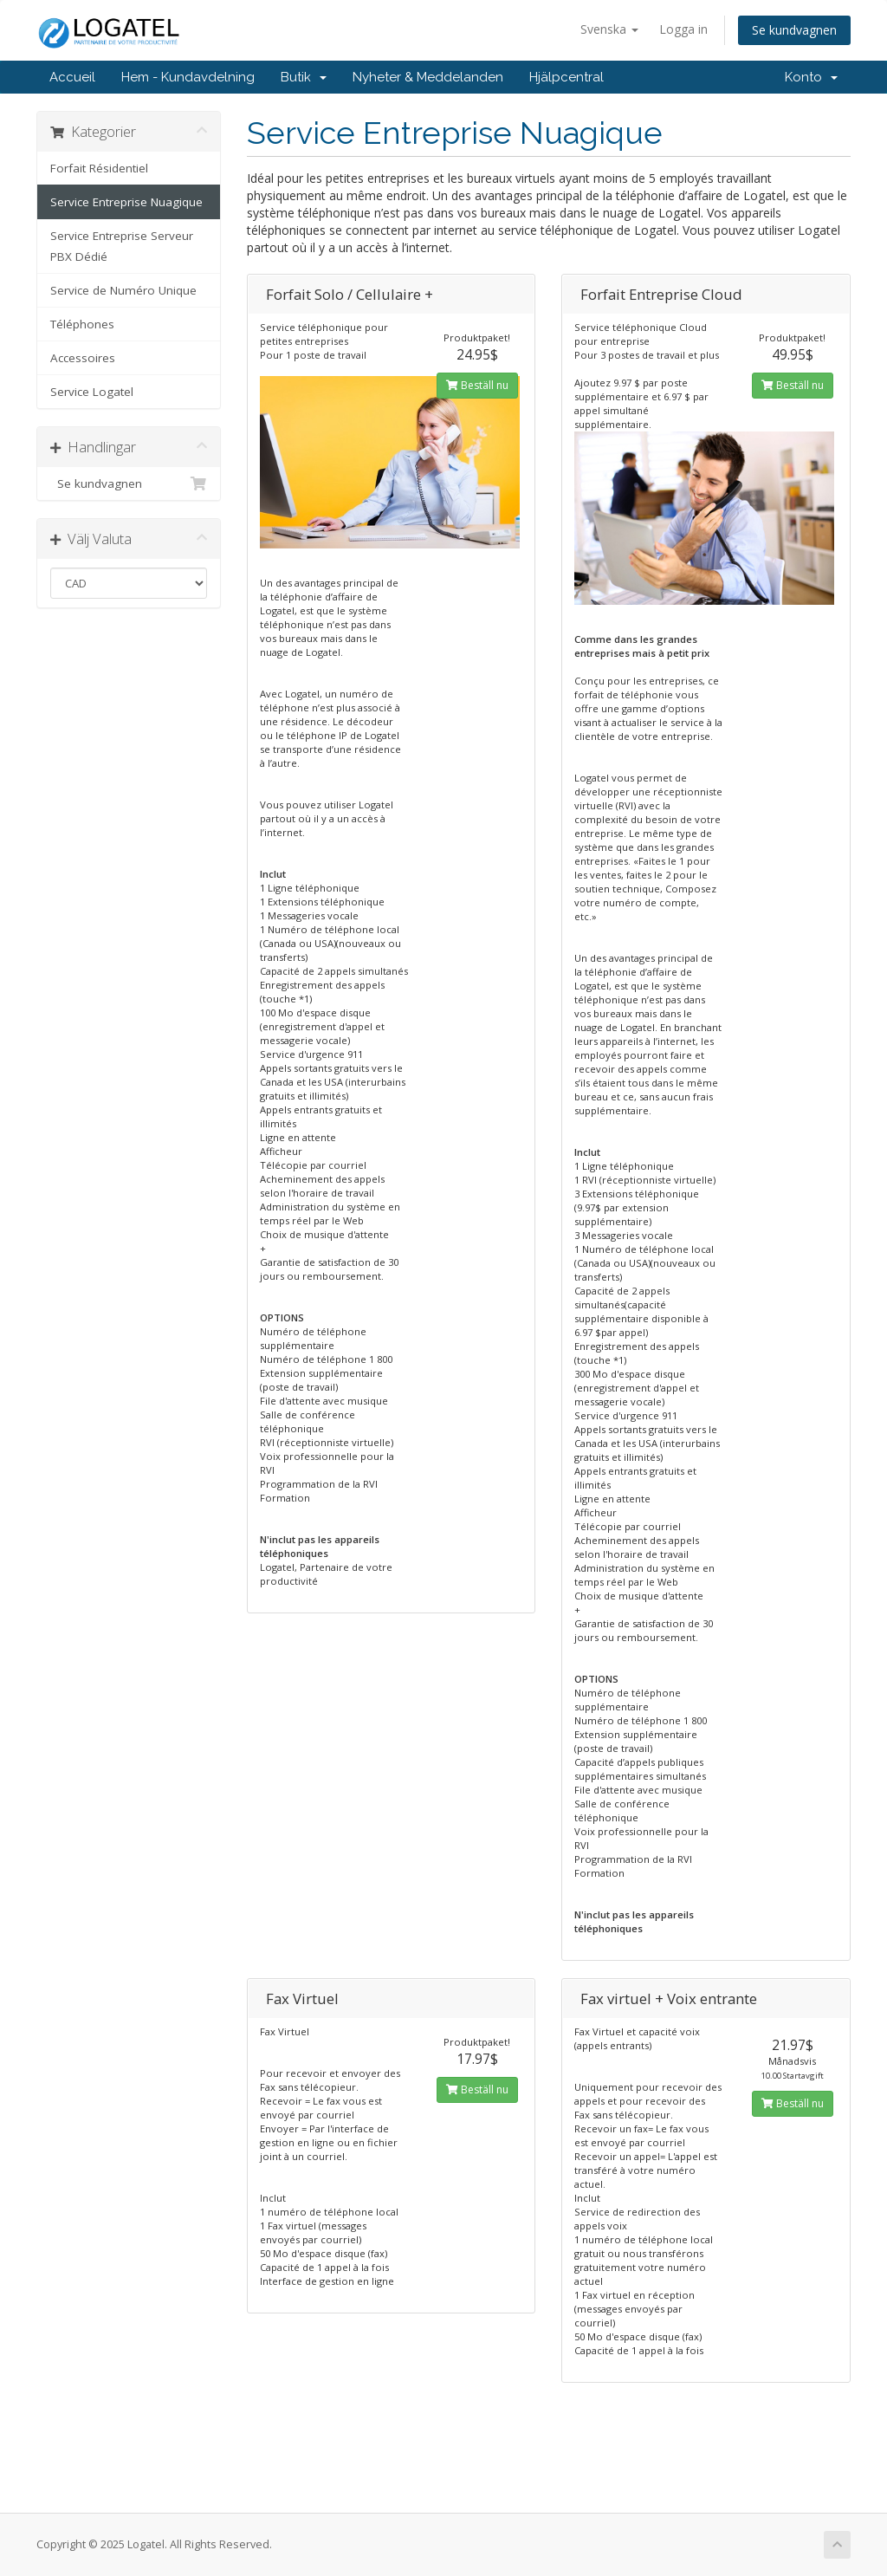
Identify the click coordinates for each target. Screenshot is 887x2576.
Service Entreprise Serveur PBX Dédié (121, 246)
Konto (811, 77)
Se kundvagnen (794, 30)
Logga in (683, 29)
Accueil (72, 77)
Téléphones (82, 324)
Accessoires (82, 358)
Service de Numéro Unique (123, 290)
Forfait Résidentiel (99, 168)
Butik (304, 77)
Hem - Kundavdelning (188, 77)
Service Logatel (91, 391)
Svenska (609, 29)
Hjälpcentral (566, 77)
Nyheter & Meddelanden (428, 77)
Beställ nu (477, 385)
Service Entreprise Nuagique (126, 202)
